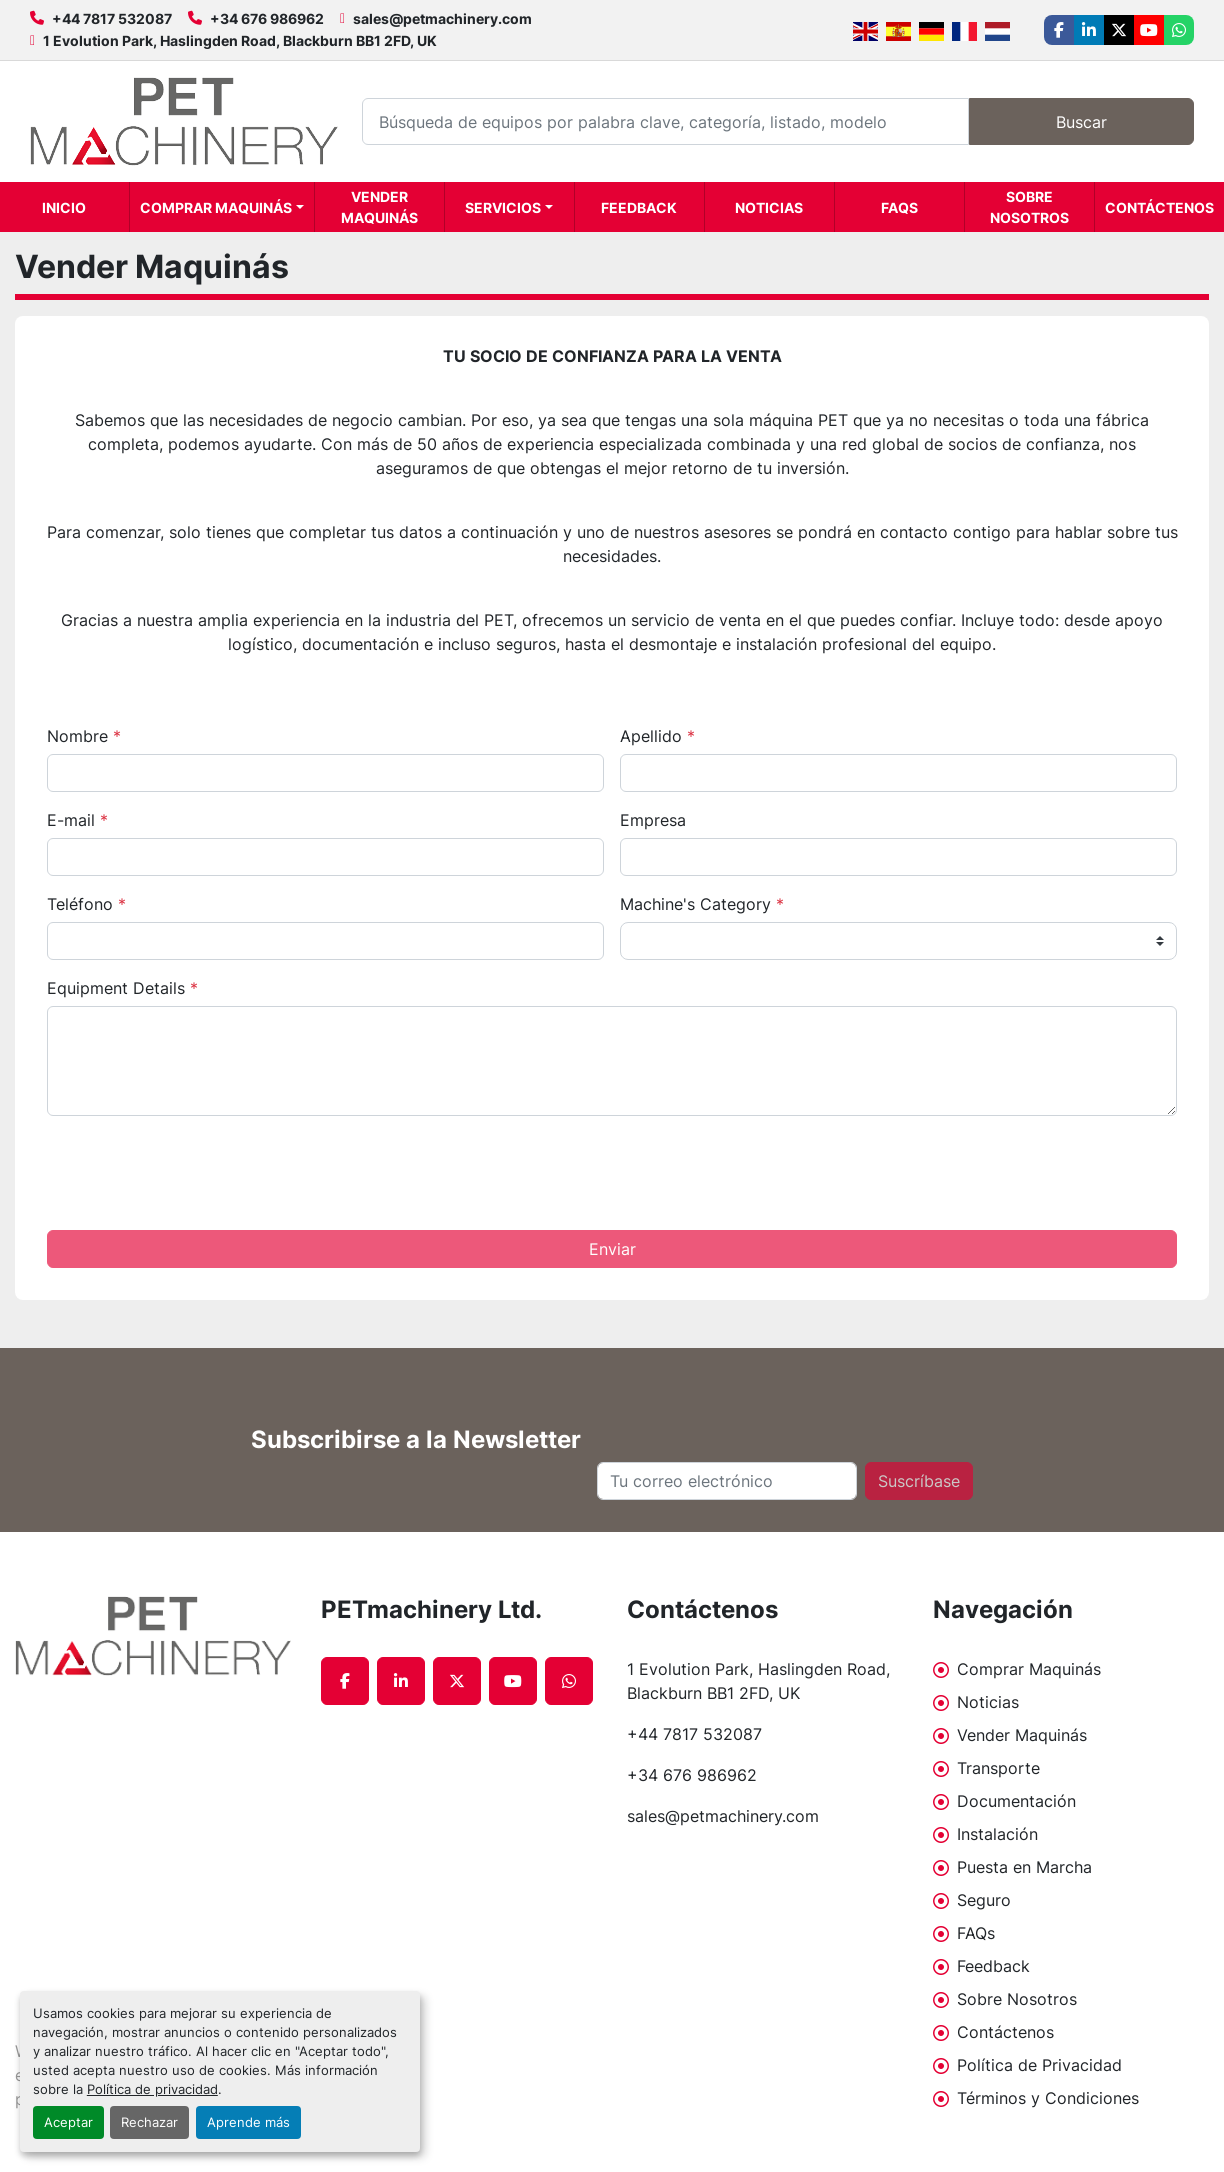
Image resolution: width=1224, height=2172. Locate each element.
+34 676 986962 (267, 18)
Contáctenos (1159, 207)
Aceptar (68, 2122)
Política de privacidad (152, 2089)
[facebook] (1059, 30)
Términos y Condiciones (1048, 2098)
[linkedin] (1089, 30)
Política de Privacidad (1039, 2065)
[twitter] (1119, 30)
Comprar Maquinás (216, 207)
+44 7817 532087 (112, 18)
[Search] (665, 121)
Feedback (639, 207)
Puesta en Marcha (1024, 1867)
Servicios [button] (503, 207)
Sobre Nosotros (1029, 207)
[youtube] (1149, 30)
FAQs (899, 207)
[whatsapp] (1179, 30)
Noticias (769, 207)
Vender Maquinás (379, 207)
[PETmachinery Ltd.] (153, 1636)
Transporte (998, 1768)
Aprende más (248, 2122)
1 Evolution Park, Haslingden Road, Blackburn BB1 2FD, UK (240, 40)
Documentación (1016, 1801)
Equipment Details (122, 988)
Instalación (997, 1834)
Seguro (984, 1900)
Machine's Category (702, 904)
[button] (222, 207)
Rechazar (149, 2122)
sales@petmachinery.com (442, 18)
